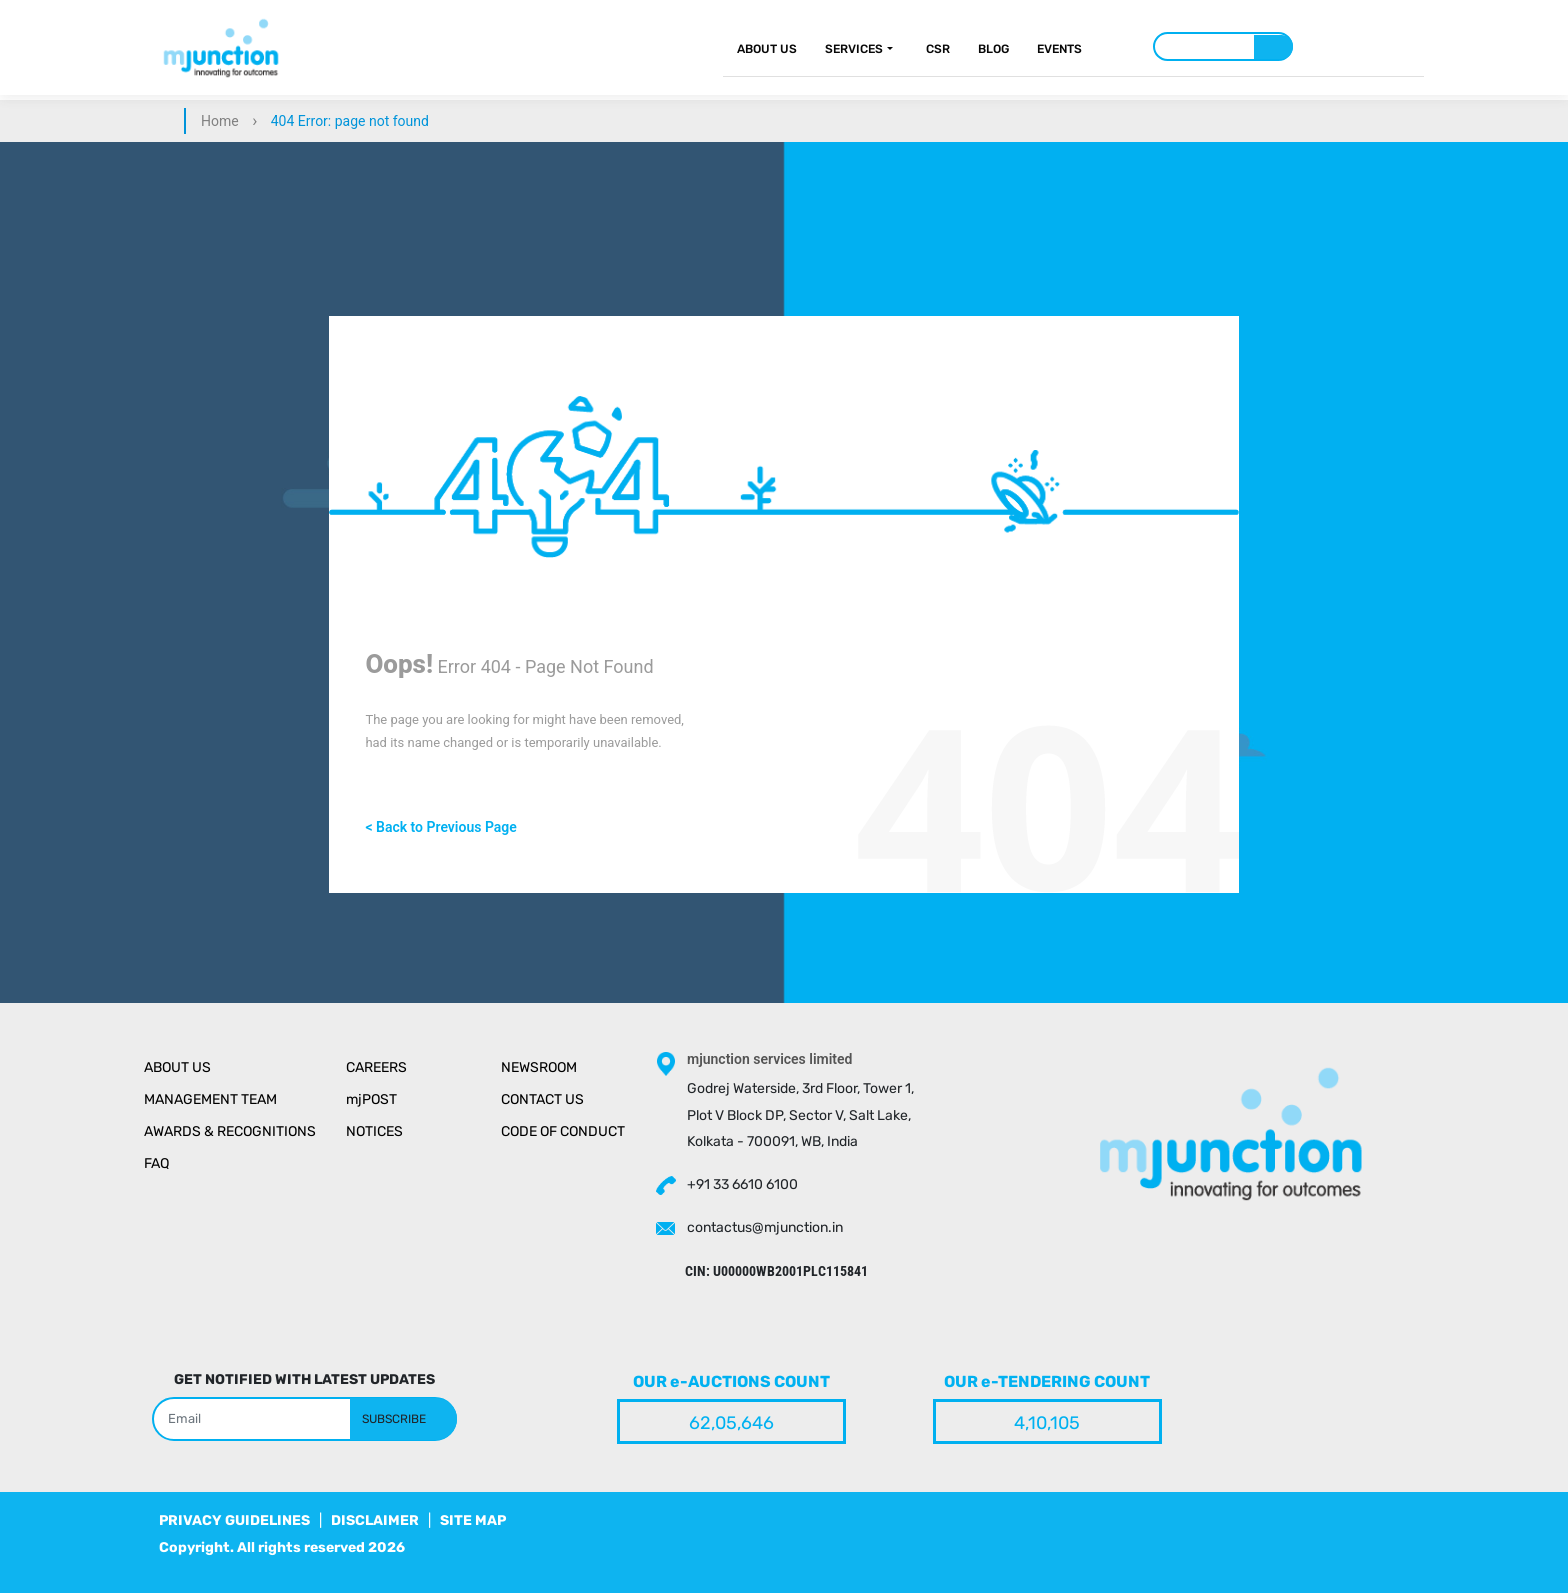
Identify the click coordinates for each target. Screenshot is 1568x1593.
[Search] (1223, 46)
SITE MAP (473, 1520)
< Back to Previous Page (440, 827)
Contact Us (542, 1099)
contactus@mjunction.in (765, 1227)
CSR (938, 49)
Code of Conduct (563, 1131)
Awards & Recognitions (230, 1131)
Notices (374, 1131)
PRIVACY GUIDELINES (234, 1520)
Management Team (210, 1099)
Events (1059, 49)
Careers (376, 1067)
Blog (993, 49)
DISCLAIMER (375, 1520)
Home (220, 121)
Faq (156, 1163)
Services (854, 49)
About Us (767, 49)
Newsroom (539, 1067)
